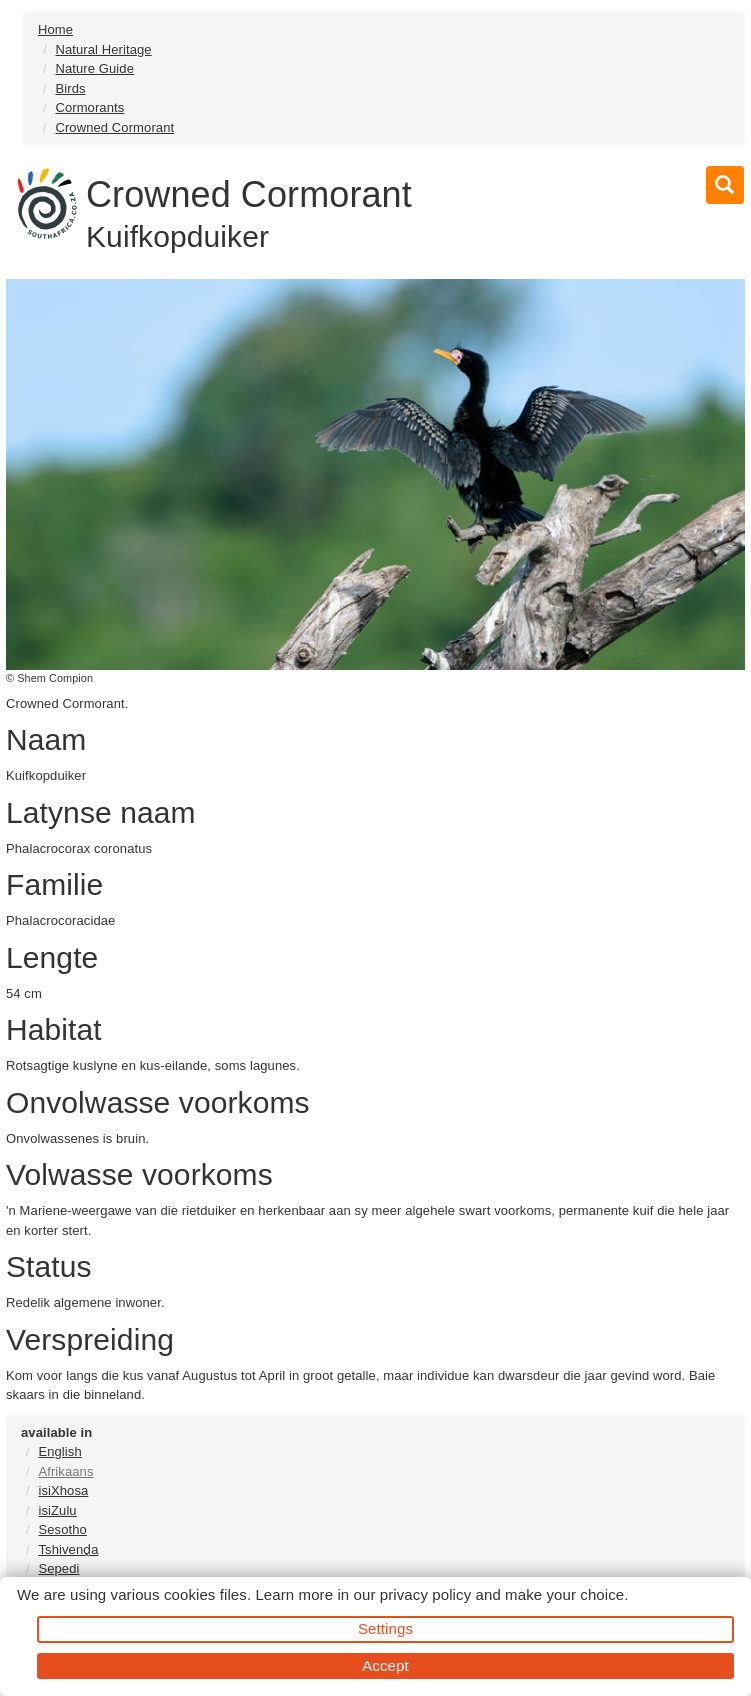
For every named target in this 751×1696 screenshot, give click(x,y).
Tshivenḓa (68, 1549)
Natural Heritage (103, 49)
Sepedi (58, 1568)
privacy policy (425, 1594)
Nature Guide (94, 68)
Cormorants (89, 107)
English (59, 1451)
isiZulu (57, 1510)
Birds (70, 88)
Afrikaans (65, 1471)
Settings (385, 1628)
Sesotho (62, 1529)
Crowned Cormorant (114, 127)
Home (55, 29)
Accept (385, 1665)
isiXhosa (63, 1490)
